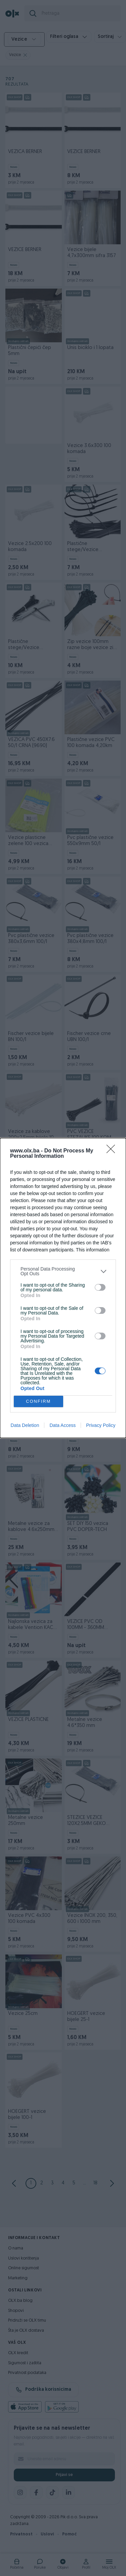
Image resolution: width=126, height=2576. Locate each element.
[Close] (113, 1151)
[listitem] (63, 1271)
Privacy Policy (100, 1425)
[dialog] (63, 1288)
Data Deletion (25, 1425)
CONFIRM (38, 1401)
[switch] (100, 1287)
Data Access (62, 1425)
